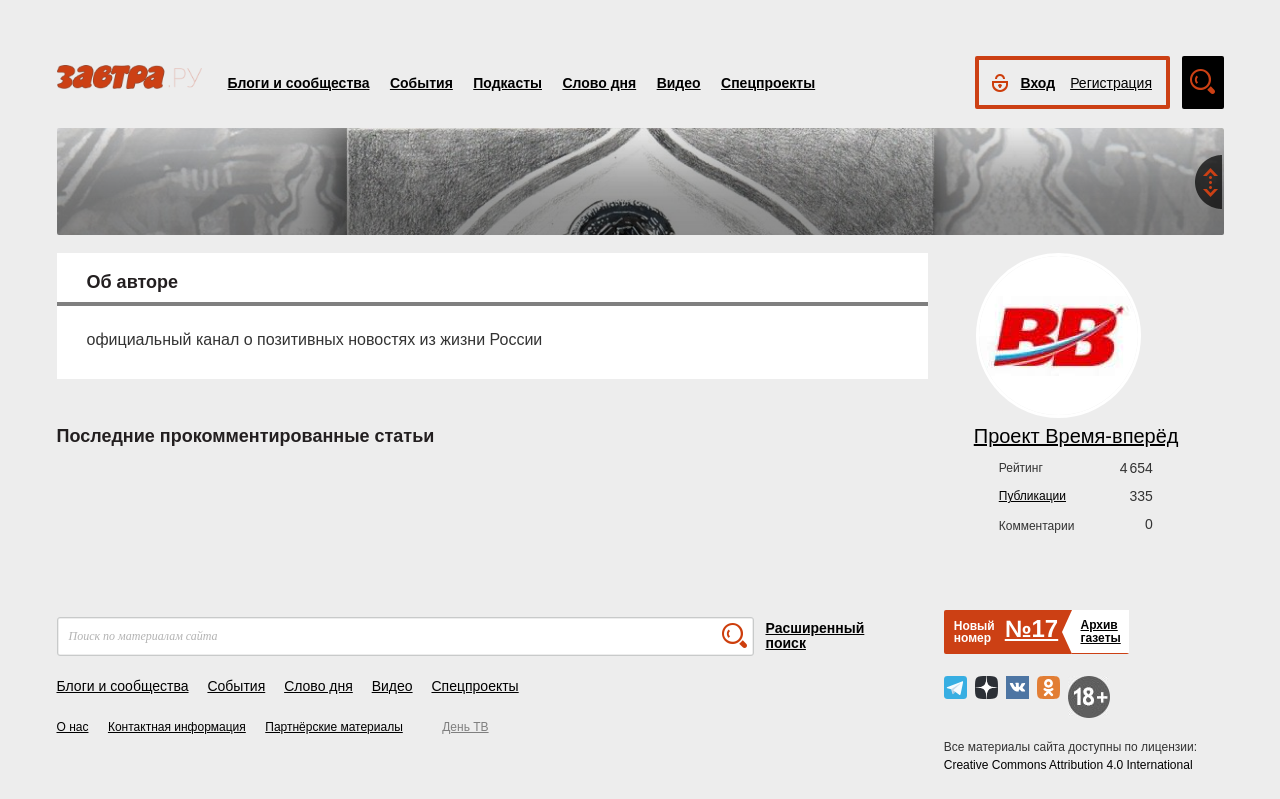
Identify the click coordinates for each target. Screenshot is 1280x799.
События (421, 83)
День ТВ (465, 727)
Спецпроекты (768, 83)
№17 (1031, 628)
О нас (73, 727)
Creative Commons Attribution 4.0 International (1068, 765)
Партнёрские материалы (334, 727)
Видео (679, 83)
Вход (1038, 83)
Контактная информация (177, 727)
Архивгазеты (1100, 631)
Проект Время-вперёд (1076, 436)
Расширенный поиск (815, 635)
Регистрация (1111, 83)
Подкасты (507, 83)
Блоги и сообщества (299, 83)
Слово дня (599, 83)
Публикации (1032, 496)
